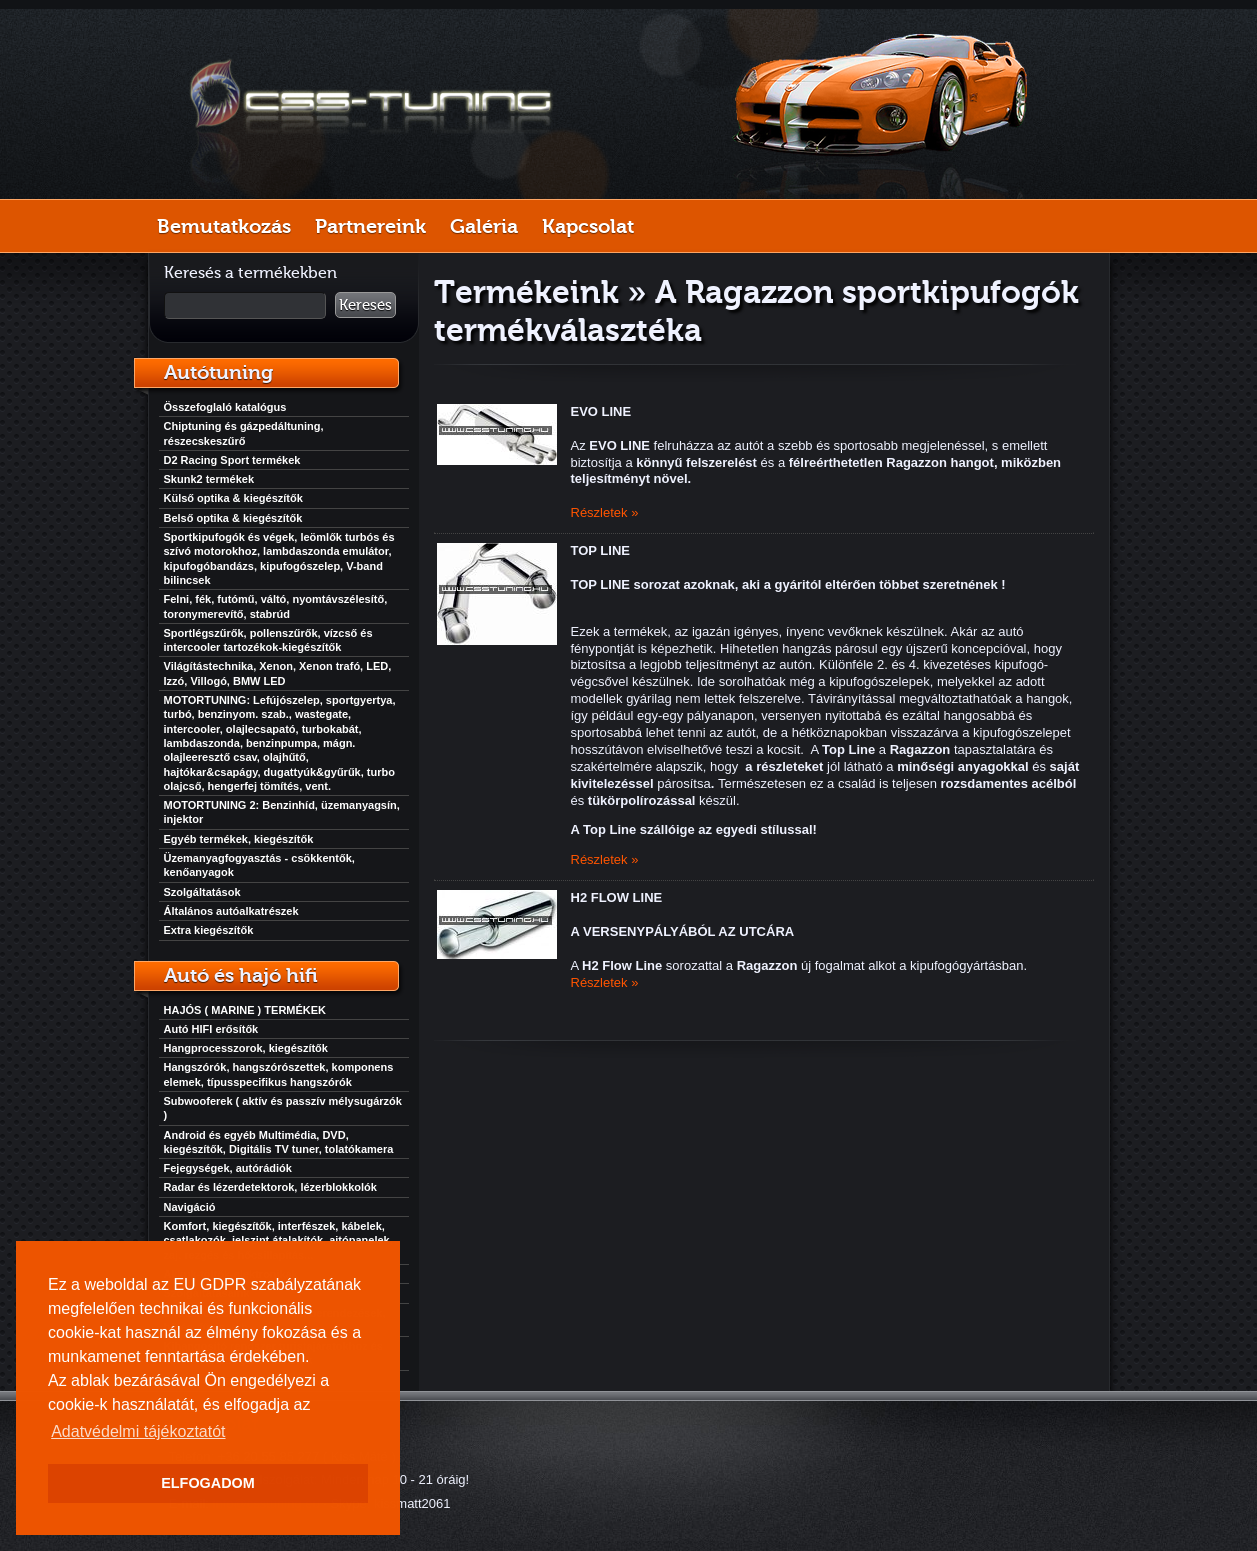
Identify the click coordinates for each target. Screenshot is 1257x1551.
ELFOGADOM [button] (208, 1483)
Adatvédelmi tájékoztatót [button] (138, 1431)
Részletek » (605, 512)
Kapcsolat (588, 226)
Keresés (365, 305)
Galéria (484, 226)
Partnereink (370, 226)
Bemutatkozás (224, 226)
